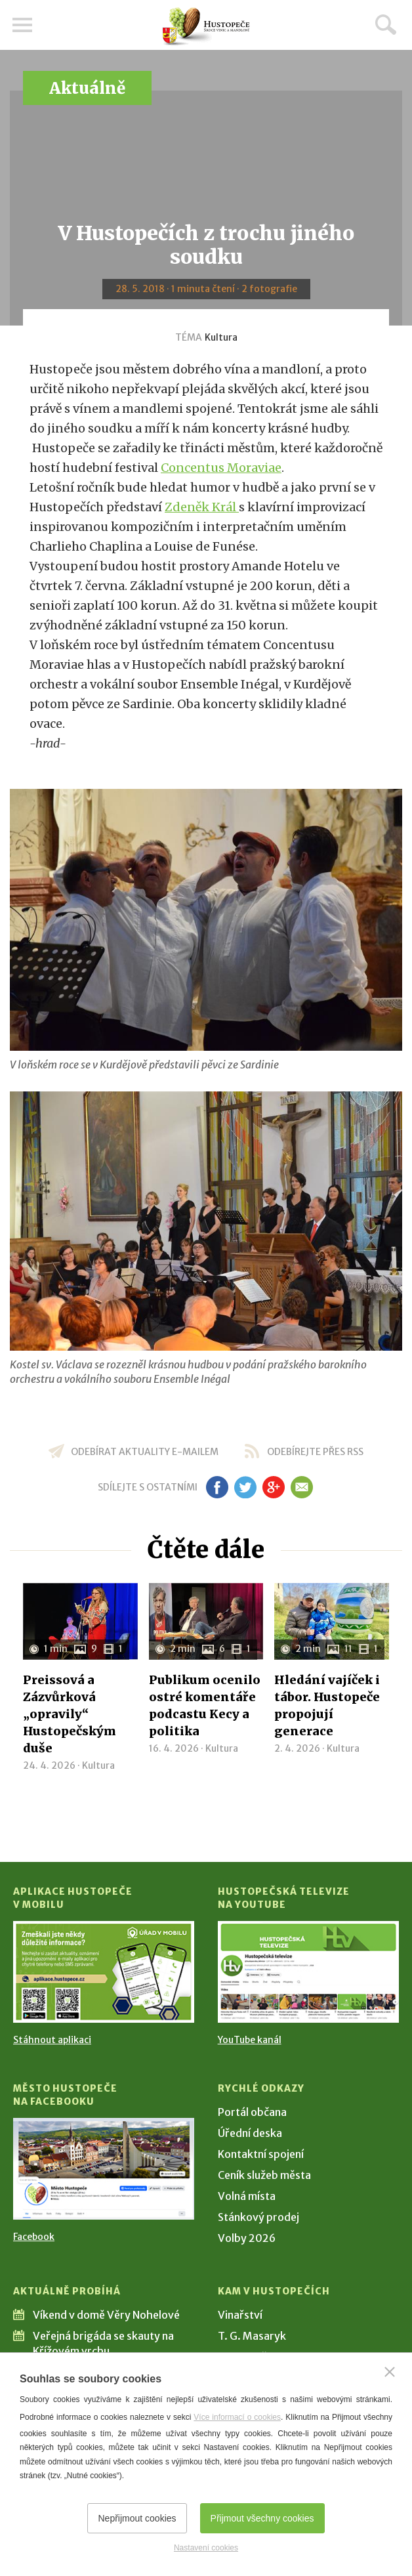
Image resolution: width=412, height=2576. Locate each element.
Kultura (221, 337)
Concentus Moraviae (221, 467)
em (301, 1487)
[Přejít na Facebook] (103, 2169)
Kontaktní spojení (261, 2154)
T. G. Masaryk (252, 2335)
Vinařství (240, 2314)
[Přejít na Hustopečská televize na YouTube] (308, 1972)
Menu (23, 25)
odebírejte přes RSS (315, 1452)
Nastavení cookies (206, 2547)
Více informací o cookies (237, 2417)
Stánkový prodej (258, 2217)
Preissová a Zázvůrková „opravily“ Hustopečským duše (69, 1714)
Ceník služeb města (264, 2175)
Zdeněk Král (202, 507)
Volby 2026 (247, 2238)
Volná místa (247, 2196)
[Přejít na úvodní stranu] (206, 26)
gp (273, 1487)
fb (217, 1487)
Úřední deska (250, 2133)
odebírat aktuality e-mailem (144, 1452)
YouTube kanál (249, 2040)
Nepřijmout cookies (137, 2518)
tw (245, 1487)
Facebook (33, 2237)
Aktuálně (87, 88)
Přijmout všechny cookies (262, 2518)
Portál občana (252, 2112)
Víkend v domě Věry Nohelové (106, 2314)
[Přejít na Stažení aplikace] (103, 1972)
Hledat (386, 24)
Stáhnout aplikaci (52, 2040)
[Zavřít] (389, 2371)
